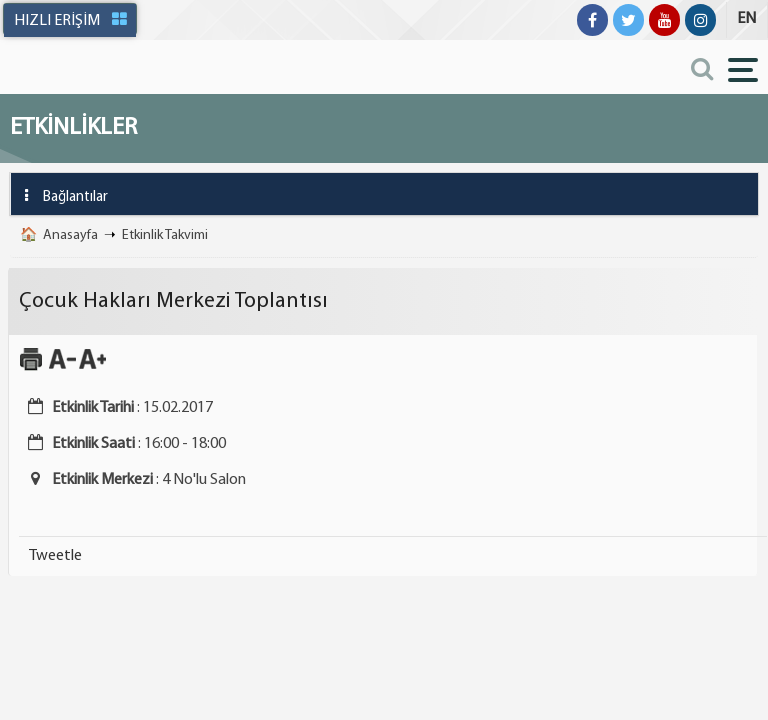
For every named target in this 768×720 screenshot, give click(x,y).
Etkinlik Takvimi (165, 235)
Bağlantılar (59, 195)
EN (746, 19)
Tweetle (55, 556)
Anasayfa (70, 235)
